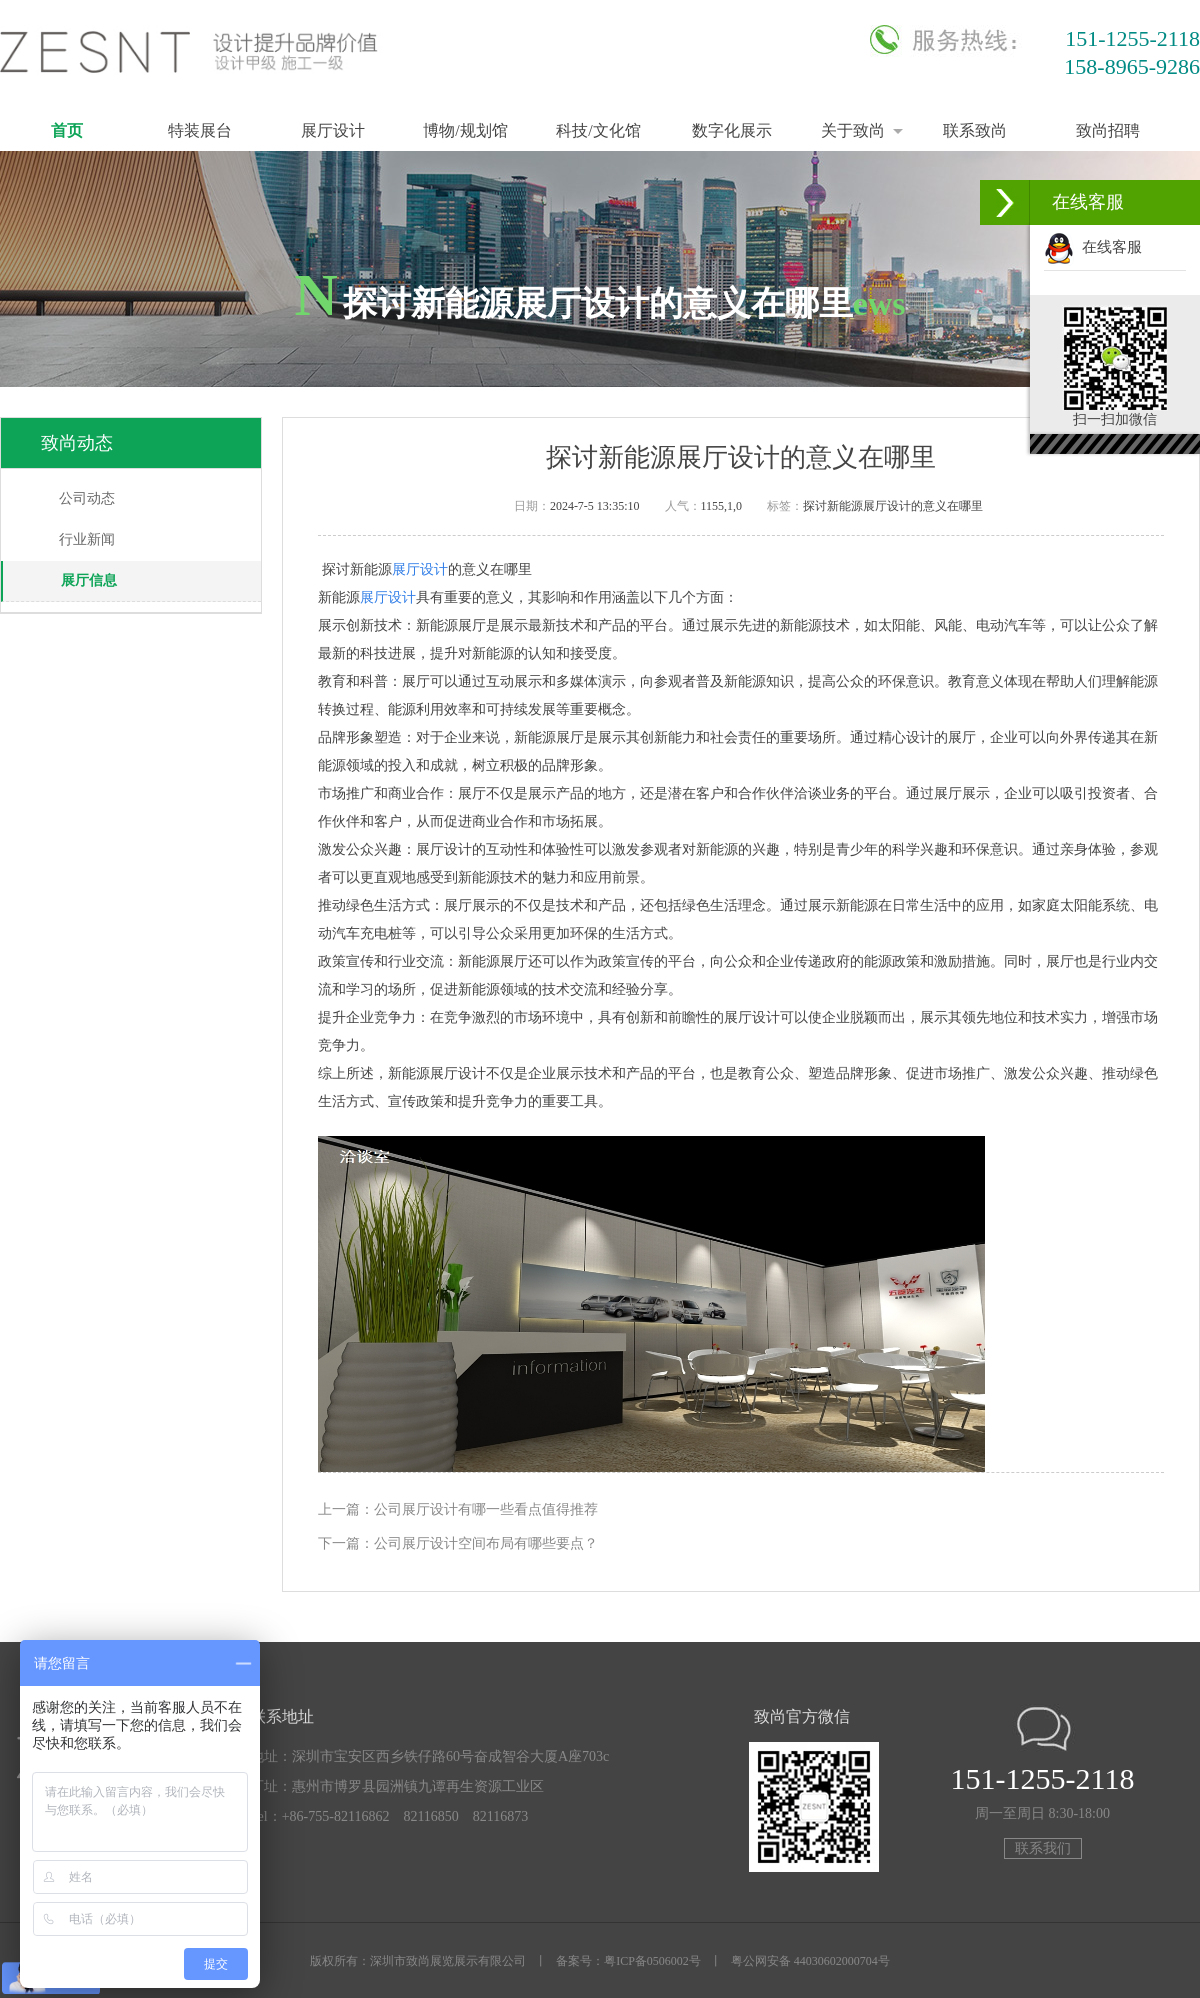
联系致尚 (975, 130)
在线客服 (1093, 247)
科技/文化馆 (598, 130)
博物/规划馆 (465, 130)
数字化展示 (732, 130)
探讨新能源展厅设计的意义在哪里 (893, 506)
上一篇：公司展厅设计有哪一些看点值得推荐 (458, 1509)
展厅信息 (89, 580)
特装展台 (200, 130)
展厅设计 (333, 130)
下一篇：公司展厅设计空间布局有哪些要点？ (458, 1543)
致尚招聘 (1108, 130)
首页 (67, 130)
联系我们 (1043, 1848)
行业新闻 (87, 539)
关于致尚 (853, 130)
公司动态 (87, 498)
